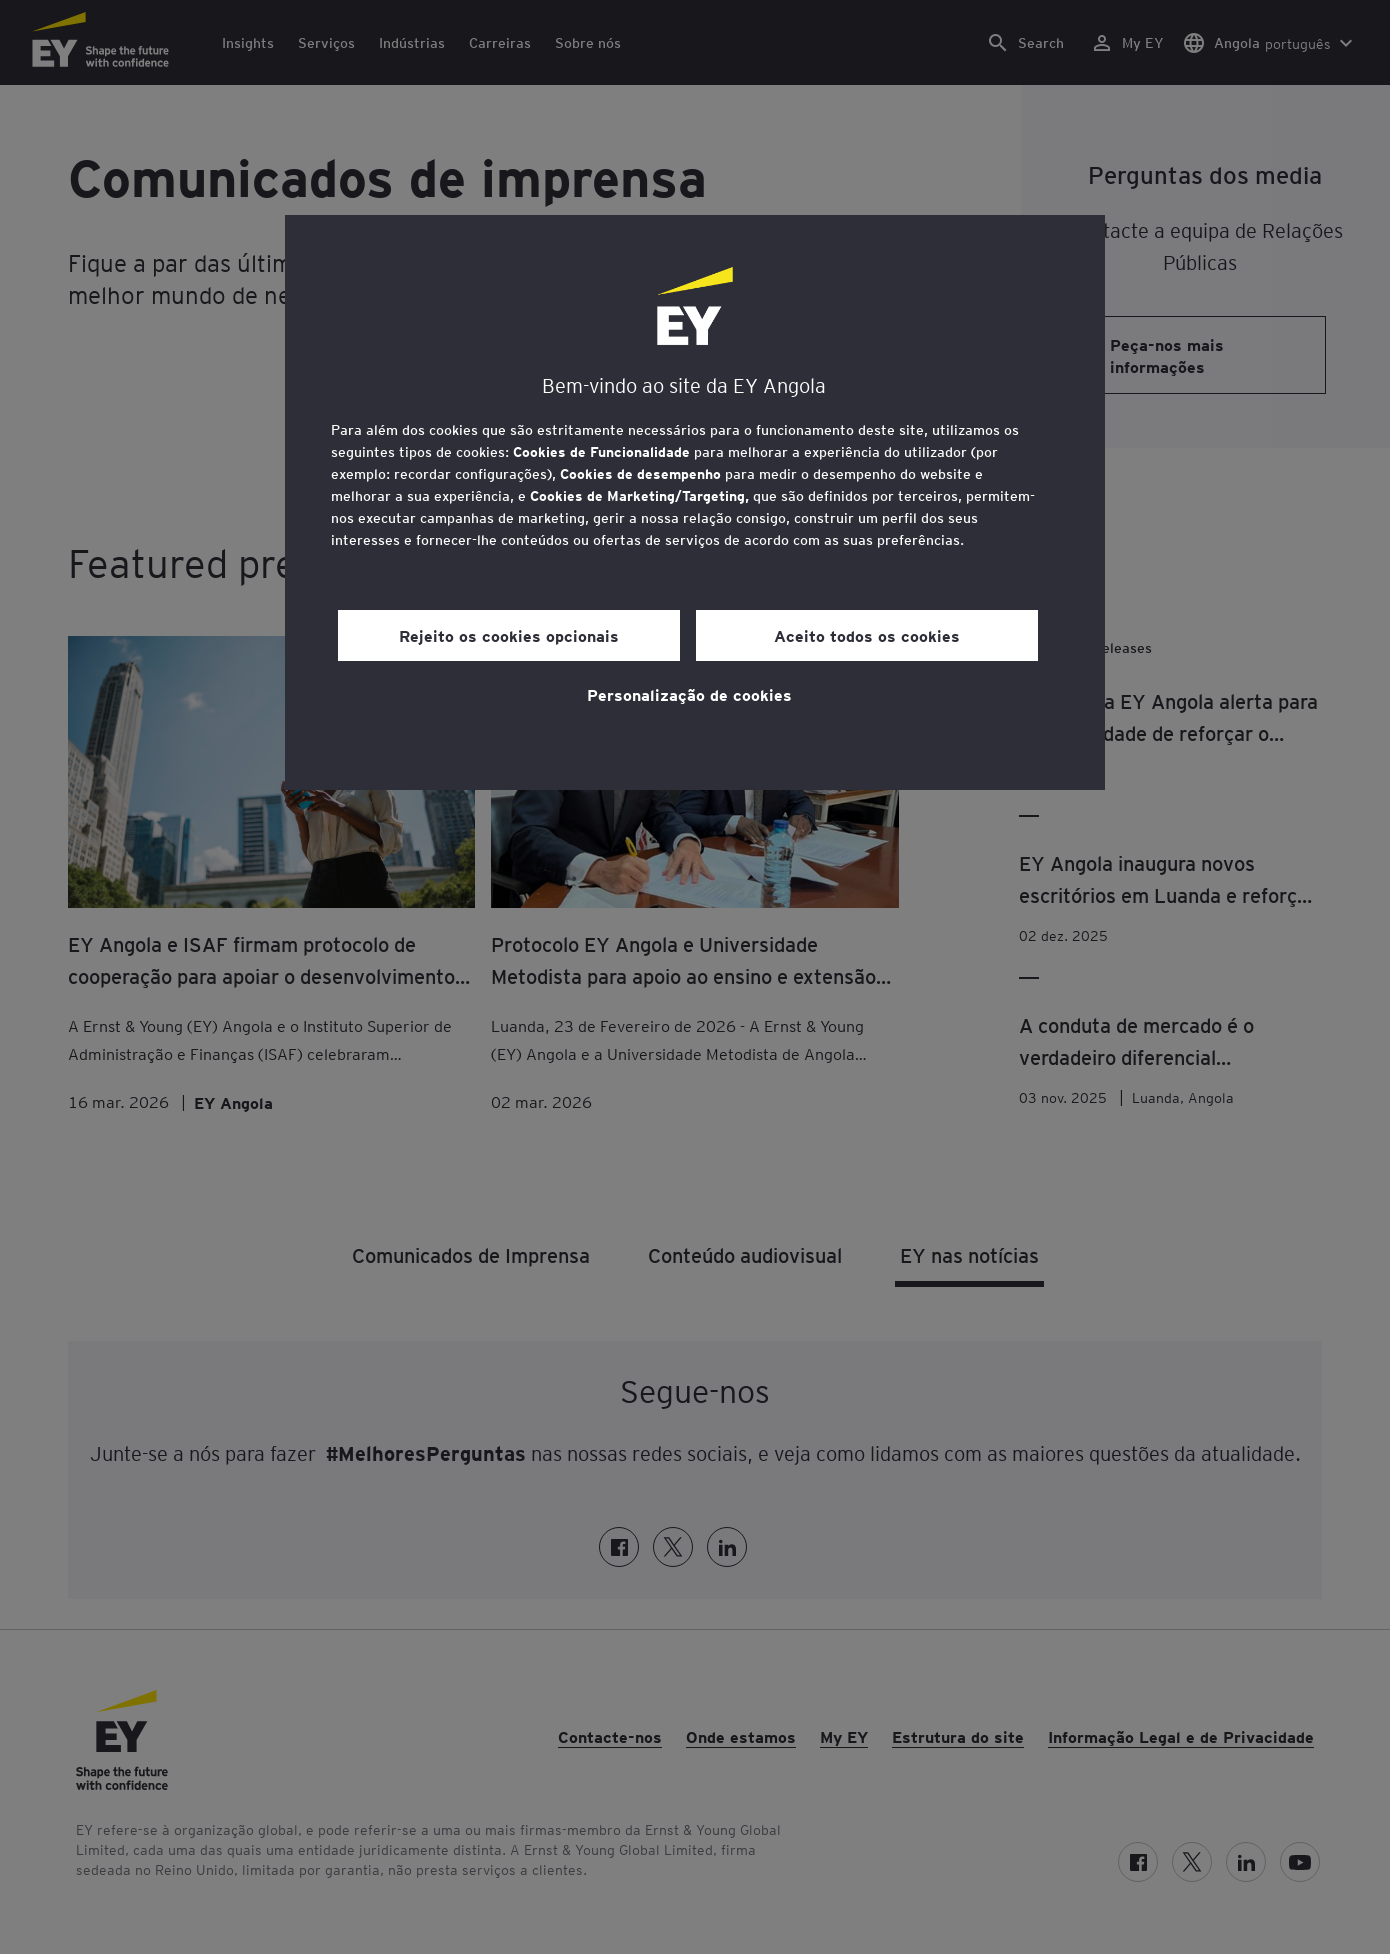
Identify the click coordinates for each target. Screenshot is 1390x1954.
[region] (695, 502)
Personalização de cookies (689, 694)
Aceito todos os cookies (867, 635)
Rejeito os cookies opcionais (509, 635)
